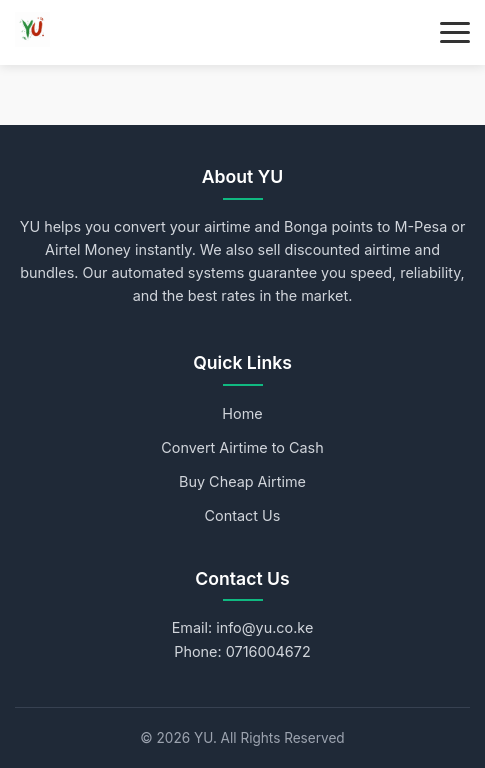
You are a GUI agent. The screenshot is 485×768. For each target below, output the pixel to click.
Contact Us (243, 515)
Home (242, 413)
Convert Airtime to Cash (242, 447)
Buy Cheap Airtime (242, 481)
